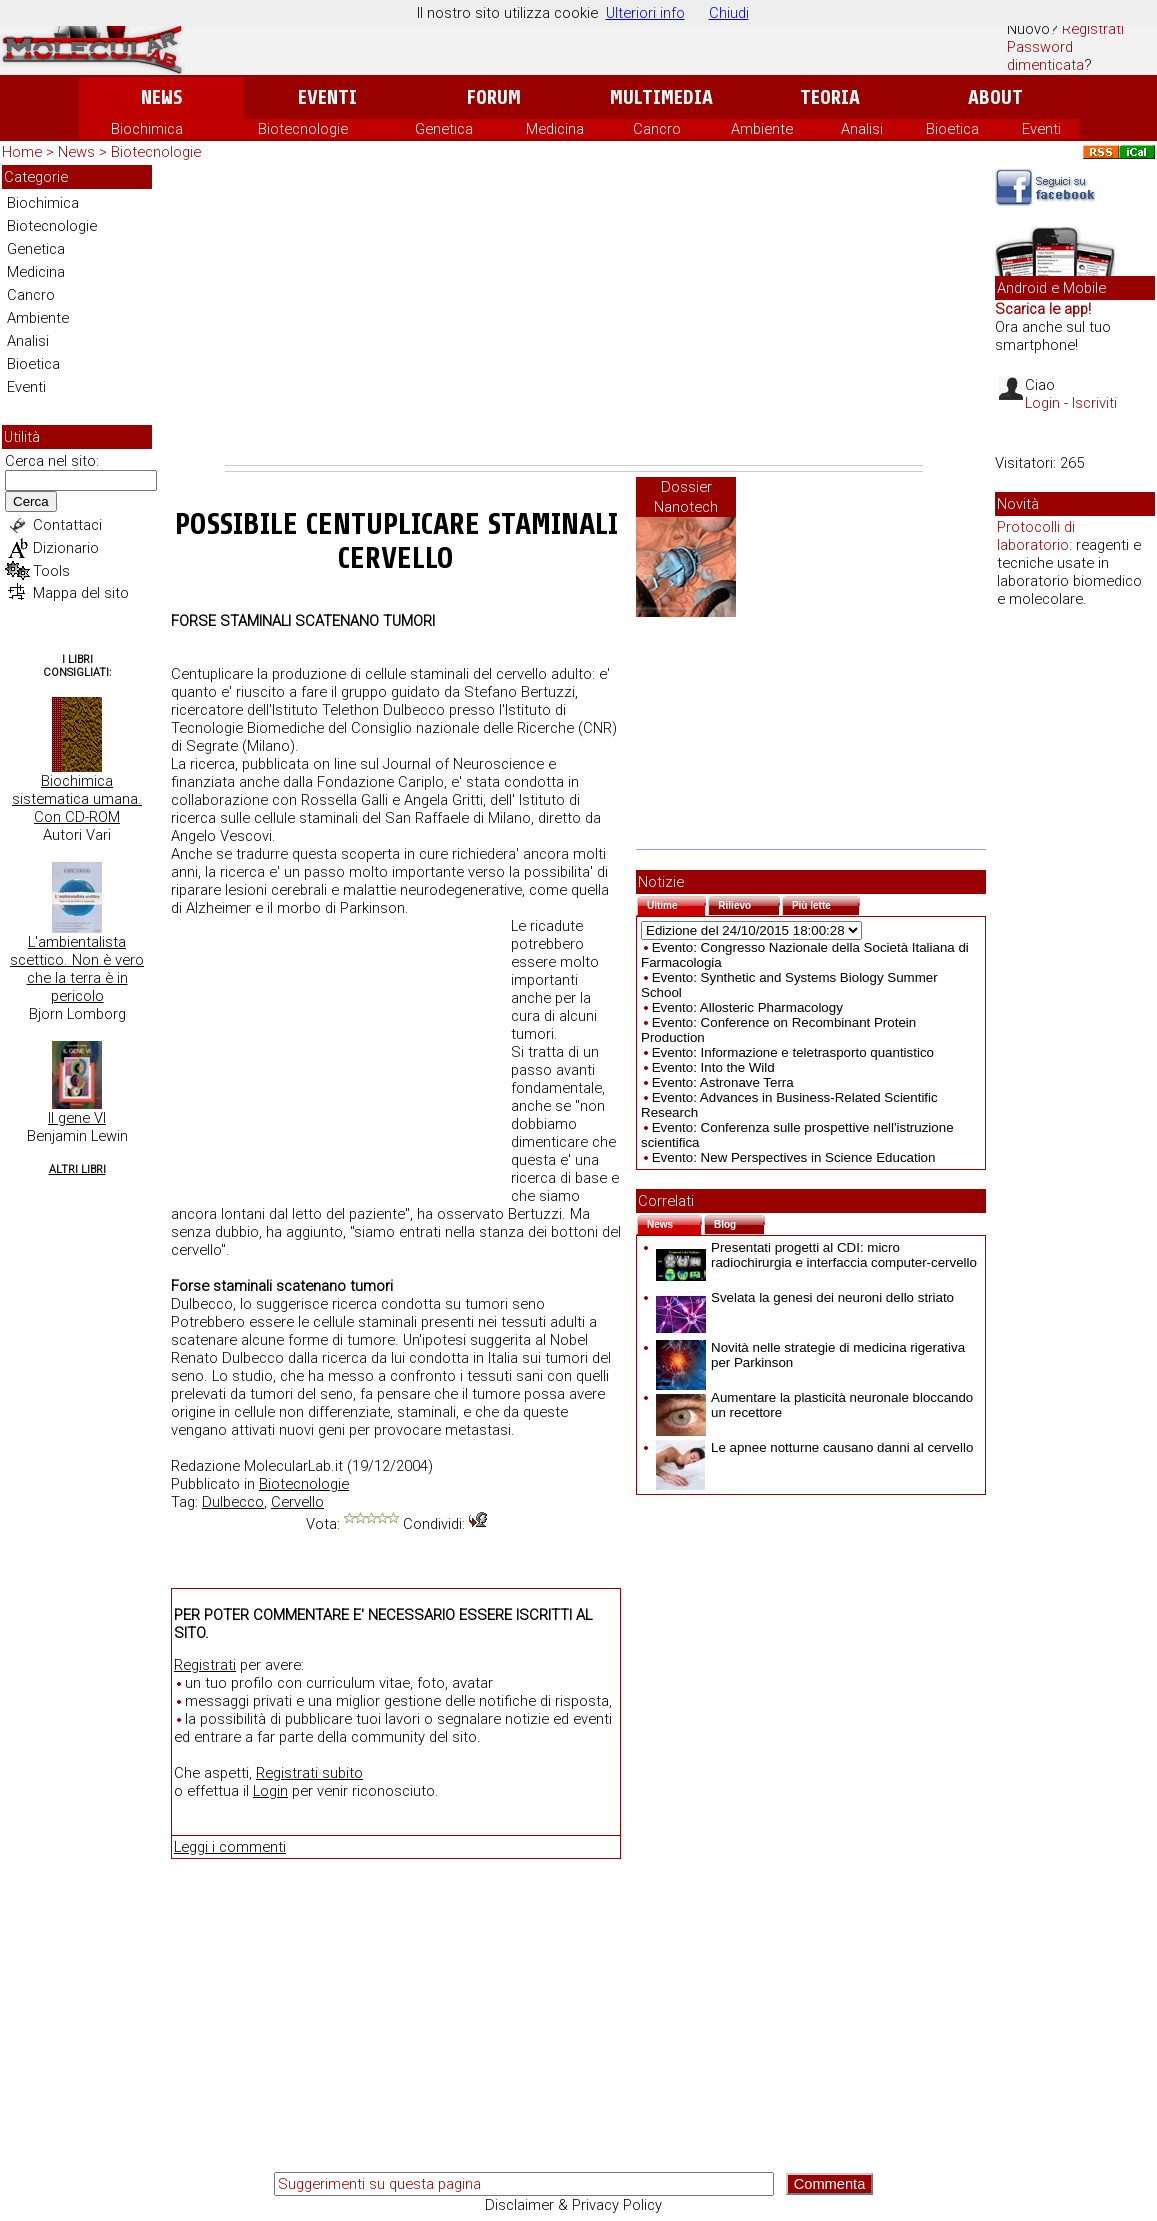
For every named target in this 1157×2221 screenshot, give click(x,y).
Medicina (555, 129)
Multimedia (661, 97)
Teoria (830, 97)
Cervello (297, 1502)
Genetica (444, 129)
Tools (51, 571)
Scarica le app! (1043, 309)
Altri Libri (77, 1169)
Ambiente (762, 129)
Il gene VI (77, 1118)
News (161, 97)
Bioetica (952, 129)
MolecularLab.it (293, 1466)
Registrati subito (309, 1773)
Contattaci (67, 525)
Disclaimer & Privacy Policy (573, 2205)
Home (22, 152)
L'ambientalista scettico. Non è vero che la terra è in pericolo (77, 969)
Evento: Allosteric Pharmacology (747, 1007)
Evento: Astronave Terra (723, 1082)
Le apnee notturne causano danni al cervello (814, 1447)
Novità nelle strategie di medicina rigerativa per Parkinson (810, 1355)
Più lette (826, 903)
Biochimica (147, 129)
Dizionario (66, 548)
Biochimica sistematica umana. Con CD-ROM (77, 799)
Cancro (657, 129)
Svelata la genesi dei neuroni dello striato (805, 1297)
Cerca (31, 501)
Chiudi (729, 13)
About (995, 97)
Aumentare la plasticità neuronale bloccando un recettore (814, 1405)
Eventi (327, 97)
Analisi (862, 129)
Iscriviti (1094, 403)
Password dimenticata (1045, 56)
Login (270, 1791)
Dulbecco (233, 1502)
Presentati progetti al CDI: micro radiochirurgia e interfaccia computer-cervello (816, 1255)
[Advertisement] (574, 315)
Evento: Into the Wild (713, 1067)
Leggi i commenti (230, 1847)
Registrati (1093, 29)
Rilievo (749, 903)
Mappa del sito (81, 593)
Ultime (676, 903)
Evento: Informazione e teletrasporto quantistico (793, 1052)
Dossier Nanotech (686, 497)
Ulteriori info (645, 13)
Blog (739, 1222)
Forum (493, 97)
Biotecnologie (303, 129)
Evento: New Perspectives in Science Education (794, 1157)
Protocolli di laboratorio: (1036, 536)
